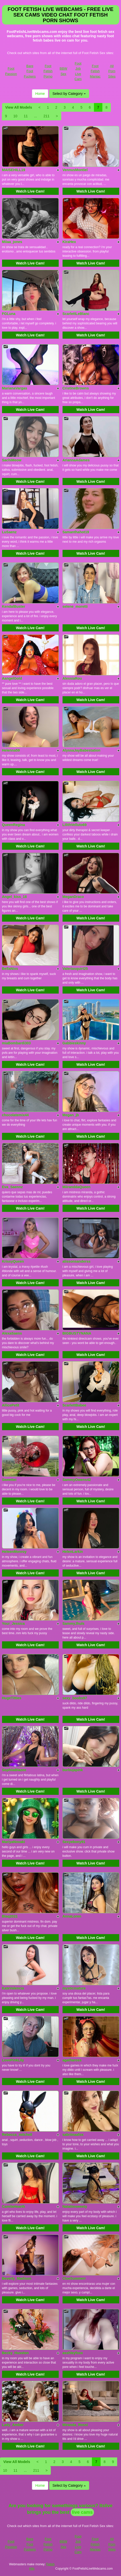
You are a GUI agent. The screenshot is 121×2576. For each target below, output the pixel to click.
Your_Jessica (13, 1623)
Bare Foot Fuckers (30, 71)
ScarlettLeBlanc (76, 314)
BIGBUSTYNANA (77, 1333)
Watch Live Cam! (30, 191)
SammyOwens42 (77, 1480)
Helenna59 (11, 750)
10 (15, 116)
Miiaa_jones (12, 242)
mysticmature (74, 1988)
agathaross (72, 2060)
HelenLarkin (73, 1552)
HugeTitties (11, 1698)
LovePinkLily (13, 2060)
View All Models (18, 107)
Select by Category (69, 94)
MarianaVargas (14, 388)
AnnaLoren (72, 1916)
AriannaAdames (76, 460)
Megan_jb (71, 1115)
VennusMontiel (75, 170)
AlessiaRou (72, 678)
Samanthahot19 (76, 532)
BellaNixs (10, 969)
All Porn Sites (112, 71)
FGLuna (9, 314)
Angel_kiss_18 (14, 897)
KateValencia (13, 1988)
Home (40, 94)
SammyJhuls (73, 1623)
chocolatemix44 (15, 1115)
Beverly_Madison (16, 2278)
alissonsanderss (77, 1261)
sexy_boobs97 (75, 1698)
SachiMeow (11, 460)
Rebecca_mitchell (17, 2135)
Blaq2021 (10, 1916)
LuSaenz (9, 532)
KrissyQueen (13, 1261)
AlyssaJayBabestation (82, 750)
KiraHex (69, 242)
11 (26, 116)
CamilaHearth (13, 2206)
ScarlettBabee (74, 1405)
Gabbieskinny (74, 1043)
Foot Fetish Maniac (95, 71)
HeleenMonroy (14, 1552)
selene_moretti (75, 606)
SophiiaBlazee (14, 1770)
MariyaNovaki (13, 1842)
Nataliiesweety (75, 2206)
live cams (82, 2512)
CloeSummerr (74, 2278)
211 (46, 116)
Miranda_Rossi (75, 2425)
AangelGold (12, 678)
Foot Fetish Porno (47, 71)
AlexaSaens (12, 1333)
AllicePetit (10, 1405)
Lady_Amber (13, 2425)
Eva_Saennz (12, 1187)
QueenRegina (13, 825)
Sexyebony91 (74, 1842)
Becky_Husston (15, 2353)
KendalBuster (13, 606)
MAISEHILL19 (13, 170)
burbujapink (73, 1770)
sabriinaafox (73, 2135)
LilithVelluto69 (75, 825)
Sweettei (9, 1480)
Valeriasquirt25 (75, 969)
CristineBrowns (76, 388)
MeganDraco (73, 897)
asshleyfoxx (73, 2353)
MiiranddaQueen (77, 1187)
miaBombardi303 (16, 1043)
